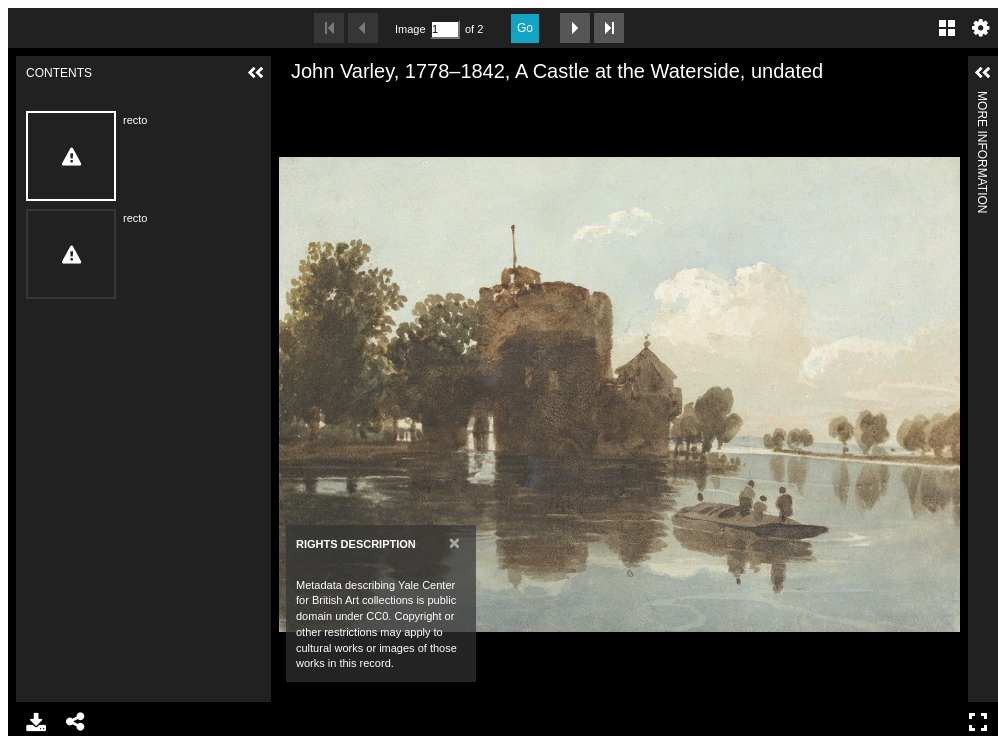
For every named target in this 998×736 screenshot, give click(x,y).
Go (525, 28)
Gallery (947, 28)
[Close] (454, 542)
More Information (982, 99)
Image (410, 29)
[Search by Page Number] (445, 29)
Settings (981, 28)
